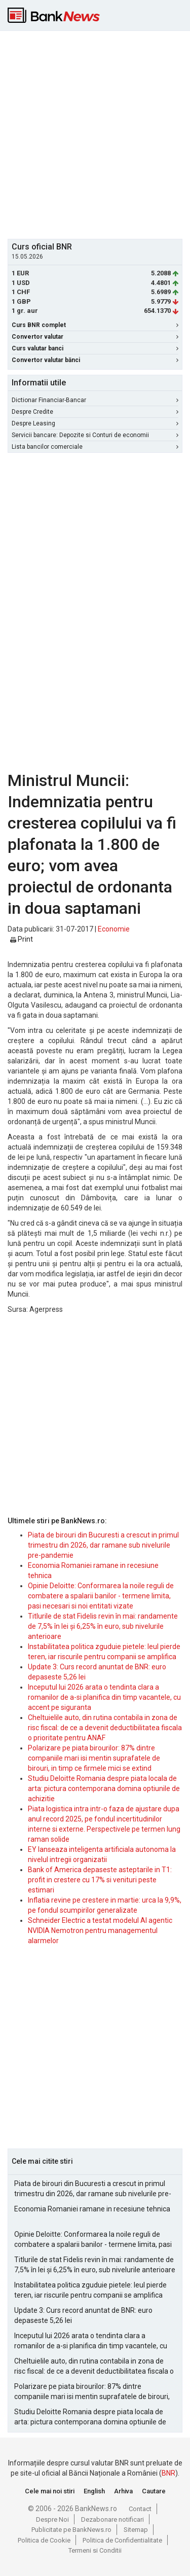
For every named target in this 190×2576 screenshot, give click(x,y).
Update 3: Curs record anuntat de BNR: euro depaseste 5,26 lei (83, 2315)
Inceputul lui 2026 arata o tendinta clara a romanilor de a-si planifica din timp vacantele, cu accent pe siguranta (104, 1697)
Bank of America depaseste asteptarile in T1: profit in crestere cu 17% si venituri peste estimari (100, 1880)
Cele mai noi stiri (49, 2491)
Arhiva (123, 2491)
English (94, 2491)
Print (21, 939)
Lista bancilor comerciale (95, 446)
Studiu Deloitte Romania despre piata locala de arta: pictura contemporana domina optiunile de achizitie (104, 1788)
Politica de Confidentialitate (122, 2540)
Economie (114, 929)
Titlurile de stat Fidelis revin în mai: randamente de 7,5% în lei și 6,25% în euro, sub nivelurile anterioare (103, 1626)
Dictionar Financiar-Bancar (95, 400)
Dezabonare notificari (112, 2519)
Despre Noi (52, 2519)
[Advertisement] (95, 134)
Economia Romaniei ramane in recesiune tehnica (92, 2209)
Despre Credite (95, 411)
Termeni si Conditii (95, 2550)
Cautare (154, 2491)
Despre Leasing (95, 423)
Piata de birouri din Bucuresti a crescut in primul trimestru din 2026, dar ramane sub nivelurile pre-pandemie (103, 1545)
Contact (140, 2509)
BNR (168, 2473)
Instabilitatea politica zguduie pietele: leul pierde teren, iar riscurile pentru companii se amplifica (90, 2290)
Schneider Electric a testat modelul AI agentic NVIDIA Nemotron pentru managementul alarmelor (100, 1930)
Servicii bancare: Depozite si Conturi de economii (95, 435)
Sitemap (136, 2529)
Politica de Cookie (44, 2540)
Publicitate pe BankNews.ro (71, 2529)
